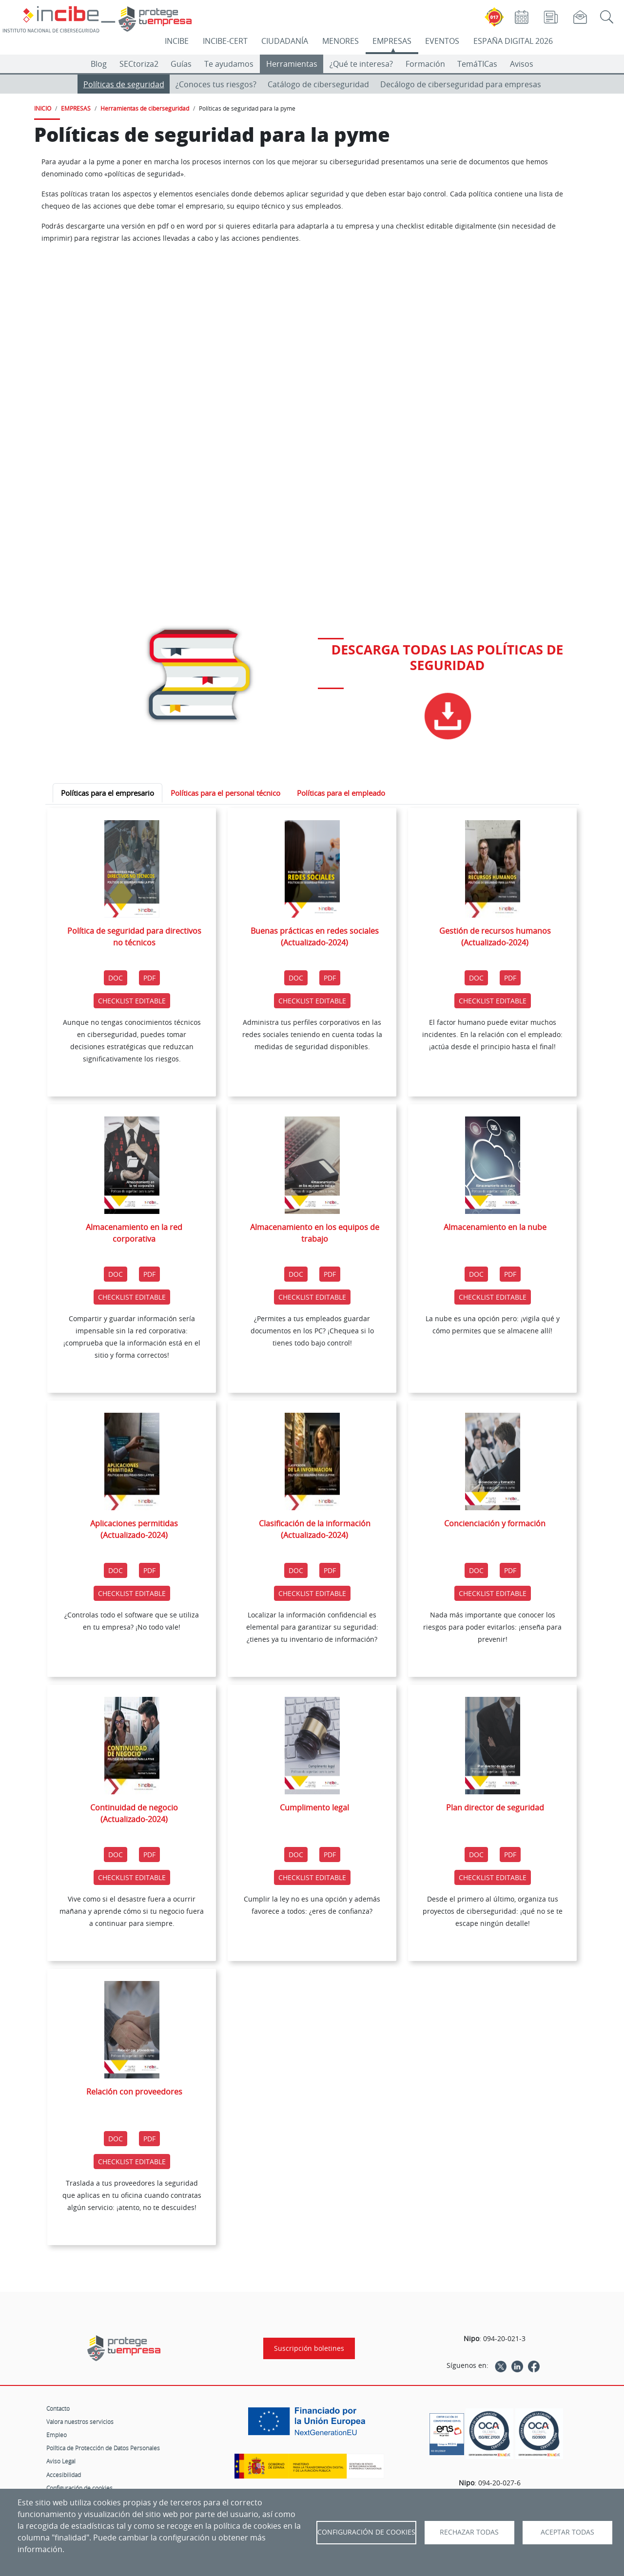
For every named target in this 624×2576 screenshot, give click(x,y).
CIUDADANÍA (284, 41)
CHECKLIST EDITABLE (134, 1000)
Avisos (521, 63)
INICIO (42, 108)
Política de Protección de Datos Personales (103, 2448)
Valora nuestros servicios (80, 2421)
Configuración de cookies (79, 2488)
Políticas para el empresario (107, 793)
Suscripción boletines (309, 2348)
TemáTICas (477, 63)
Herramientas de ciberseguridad (144, 108)
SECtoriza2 (138, 63)
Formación (425, 63)
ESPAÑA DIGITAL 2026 (513, 41)
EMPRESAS (391, 41)
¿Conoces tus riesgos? (216, 84)
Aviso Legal (61, 2461)
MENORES (340, 41)
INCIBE (177, 41)
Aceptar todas (567, 2532)
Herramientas (291, 63)
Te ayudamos (229, 63)
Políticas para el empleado (341, 793)
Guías (181, 63)
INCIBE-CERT (225, 41)
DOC (115, 977)
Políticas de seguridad (123, 84)
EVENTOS (442, 41)
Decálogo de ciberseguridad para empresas (460, 84)
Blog (99, 63)
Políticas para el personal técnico (225, 793)
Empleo (56, 2435)
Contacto (58, 2408)
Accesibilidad (63, 2475)
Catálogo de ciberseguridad (318, 84)
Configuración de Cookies (366, 2532)
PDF (151, 977)
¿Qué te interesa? (361, 63)
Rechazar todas (469, 2532)
